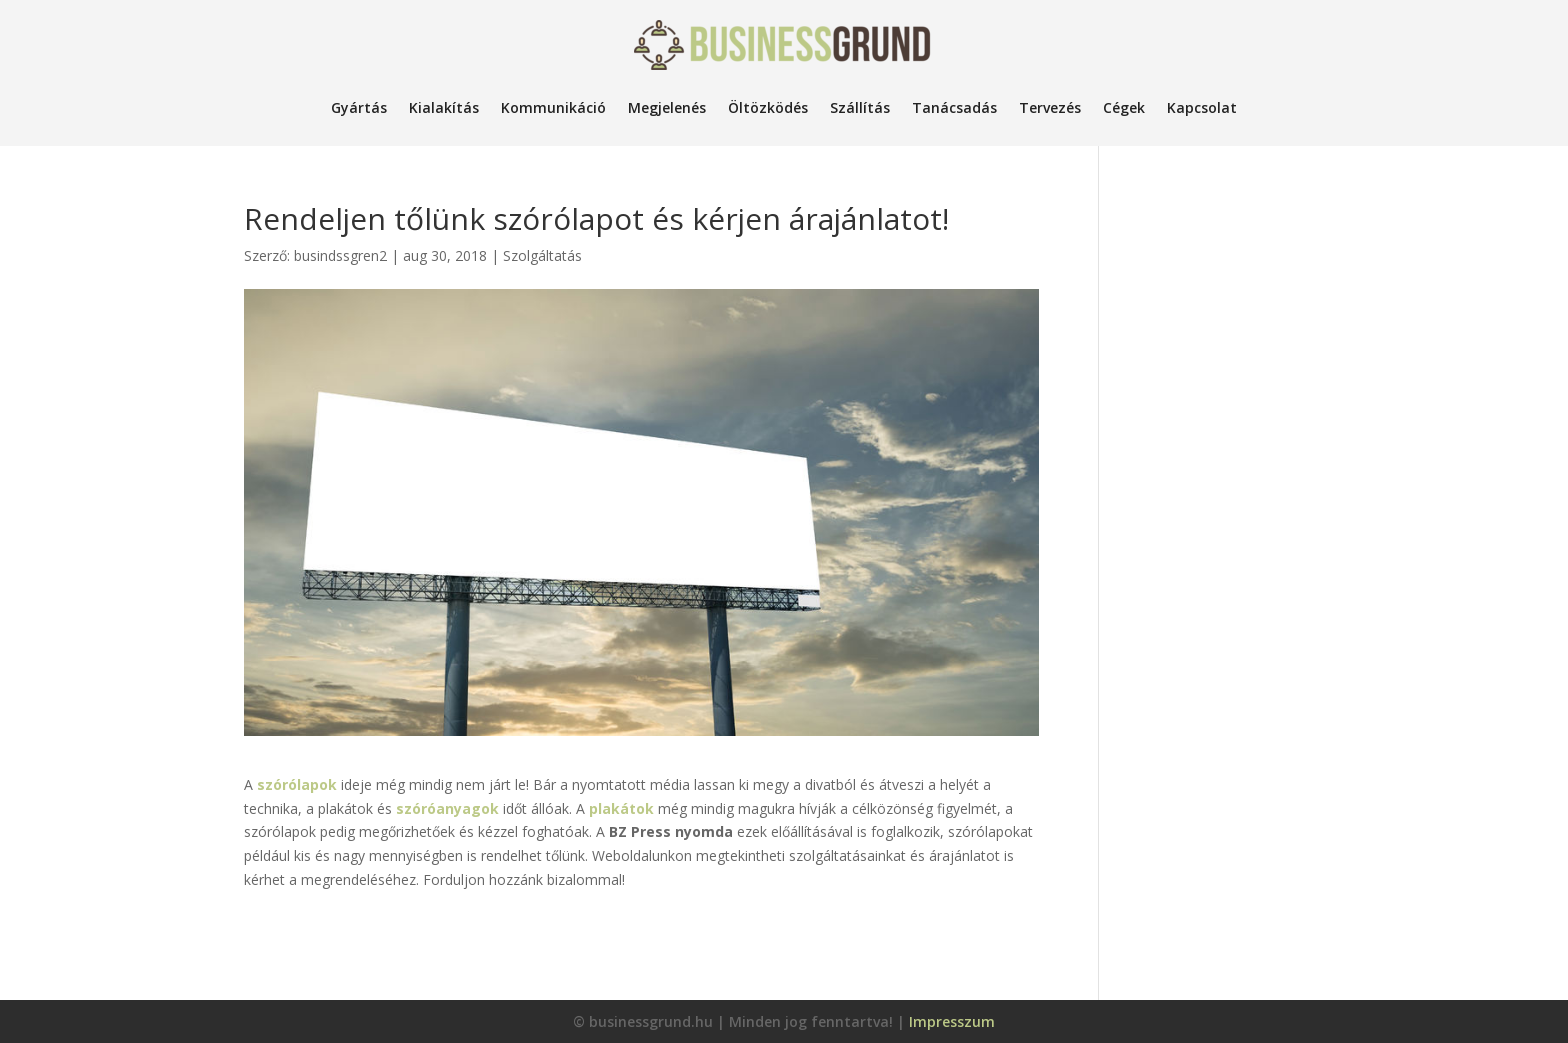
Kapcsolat (1202, 107)
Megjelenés (667, 107)
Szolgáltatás (542, 255)
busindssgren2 (340, 255)
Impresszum (952, 1021)
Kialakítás (444, 107)
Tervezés (1050, 107)
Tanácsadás (954, 107)
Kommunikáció (553, 107)
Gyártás (359, 107)
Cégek (1124, 107)
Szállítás (860, 107)
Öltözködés (768, 107)
